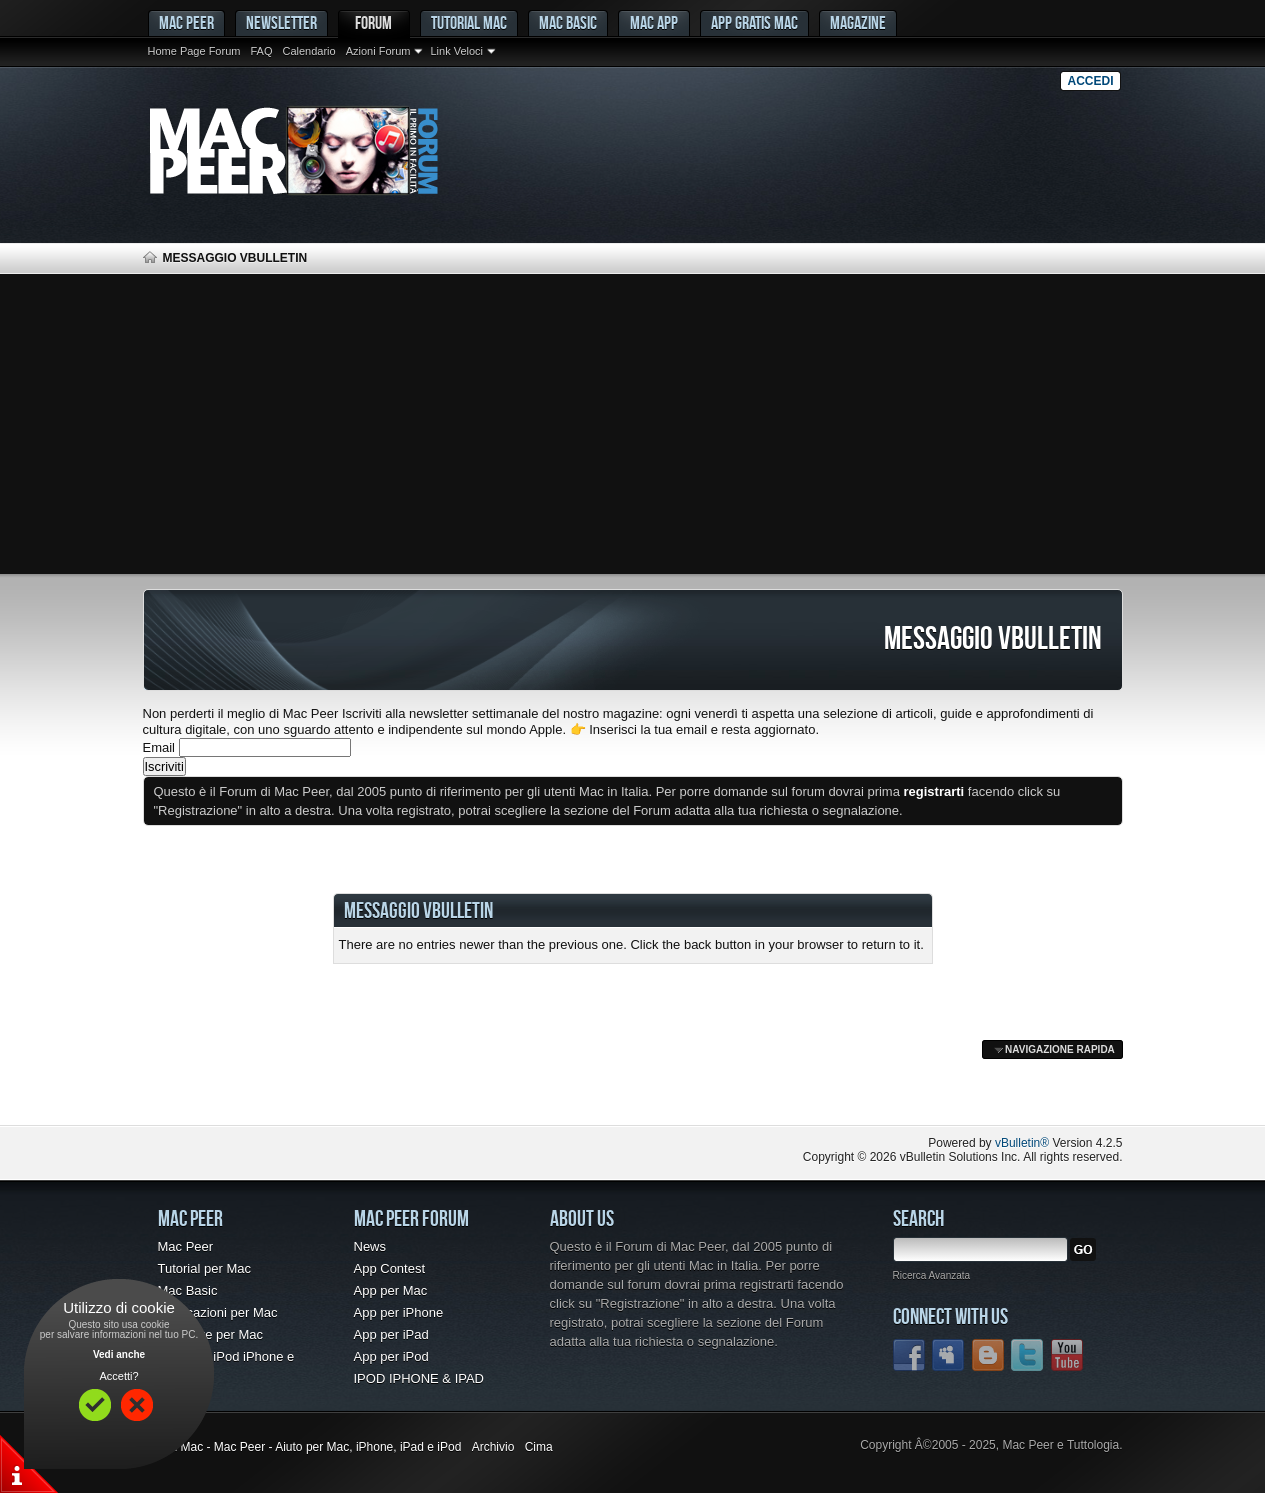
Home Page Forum (194, 51)
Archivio (493, 1447)
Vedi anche (119, 1354)
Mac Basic (568, 22)
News (370, 1246)
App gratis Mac (754, 22)
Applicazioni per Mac (218, 1312)
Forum (373, 22)
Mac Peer (186, 1246)
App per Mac (391, 1290)
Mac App (654, 22)
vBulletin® (1022, 1143)
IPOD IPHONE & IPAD (419, 1378)
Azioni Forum (378, 51)
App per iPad (391, 1334)
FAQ (261, 51)
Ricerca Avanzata (932, 1275)
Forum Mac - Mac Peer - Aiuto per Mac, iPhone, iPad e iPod (302, 1447)
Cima (539, 1447)
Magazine (858, 22)
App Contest (390, 1268)
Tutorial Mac (469, 22)
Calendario (308, 51)
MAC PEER (186, 22)
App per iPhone (399, 1312)
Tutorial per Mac (204, 1268)
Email (159, 747)
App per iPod (391, 1356)
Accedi (1090, 81)
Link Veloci (456, 51)
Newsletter (281, 22)
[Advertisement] (633, 424)
